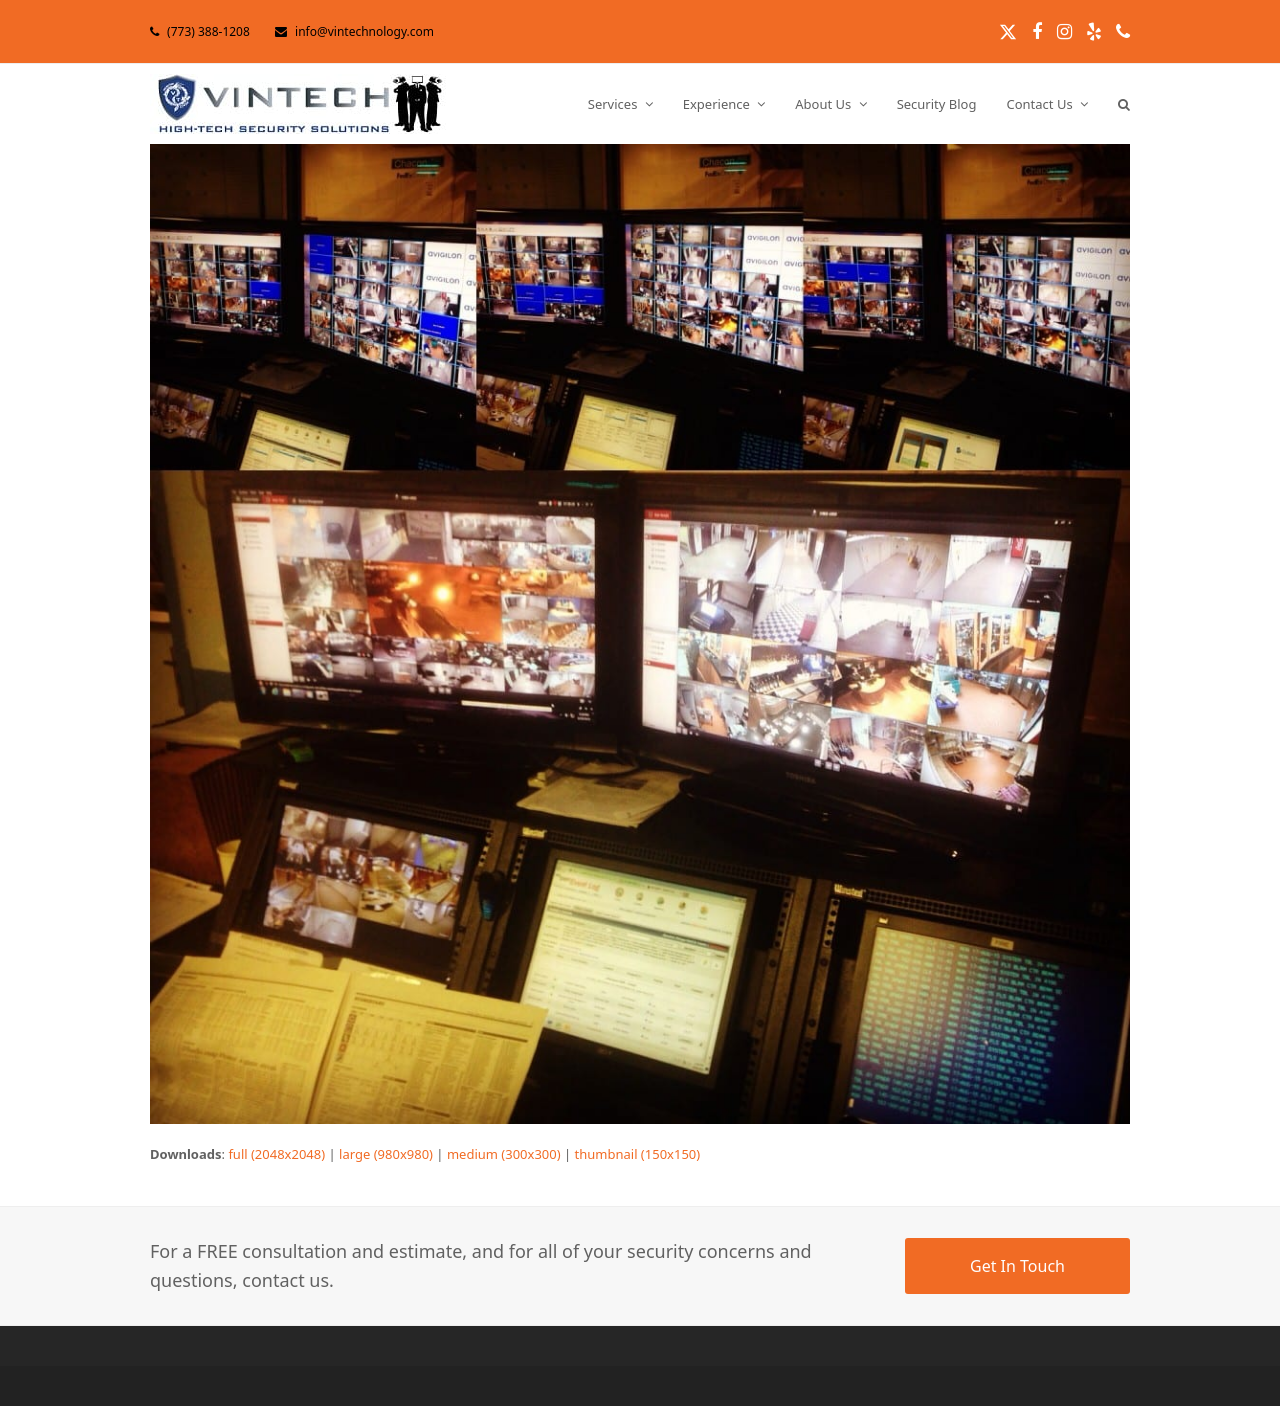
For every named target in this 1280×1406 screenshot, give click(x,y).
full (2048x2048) (276, 1154)
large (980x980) (386, 1154)
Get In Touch (1017, 1266)
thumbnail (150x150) (638, 1154)
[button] (1124, 104)
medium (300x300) (504, 1154)
